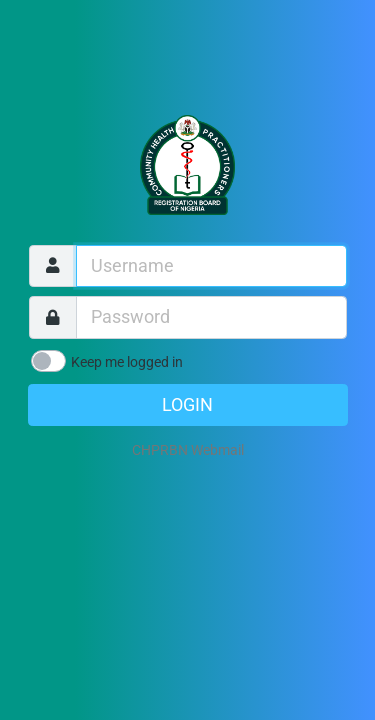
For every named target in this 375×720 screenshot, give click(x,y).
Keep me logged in (127, 362)
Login (187, 405)
